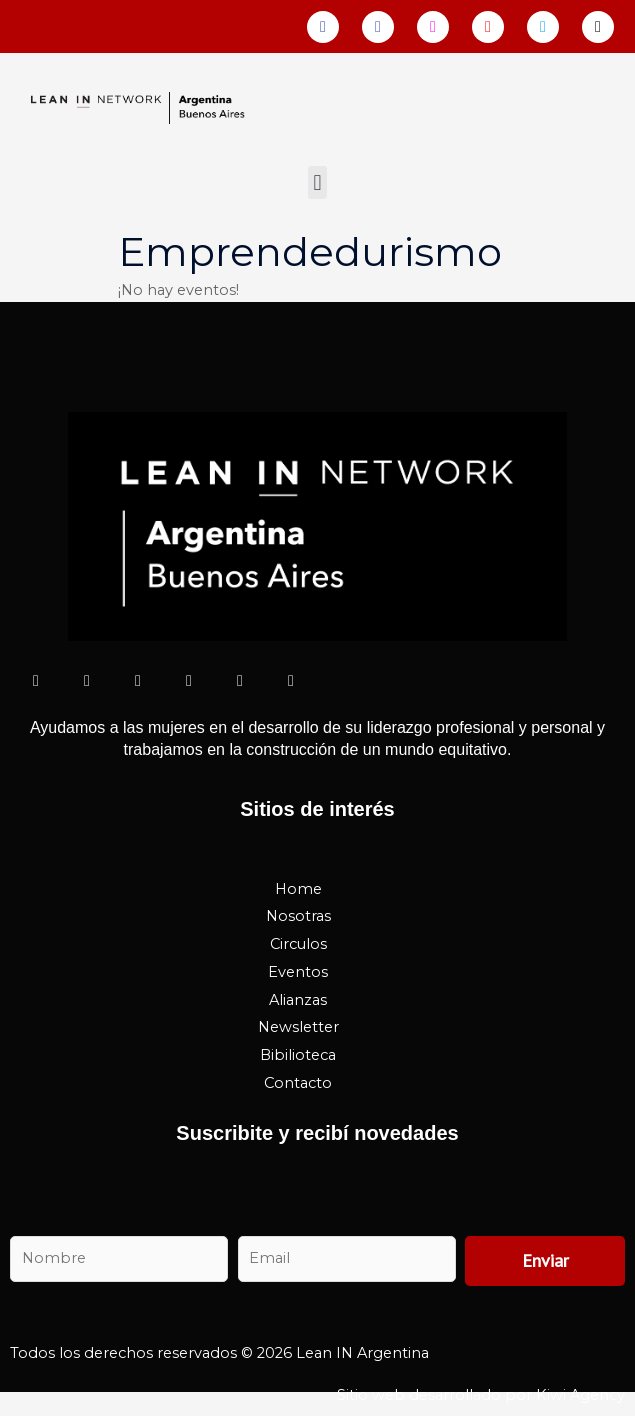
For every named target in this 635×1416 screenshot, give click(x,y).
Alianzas (298, 1000)
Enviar (545, 1260)
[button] (317, 182)
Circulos (298, 944)
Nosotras (298, 916)
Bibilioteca (298, 1055)
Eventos (298, 972)
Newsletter (298, 1027)
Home (298, 889)
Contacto (298, 1083)
